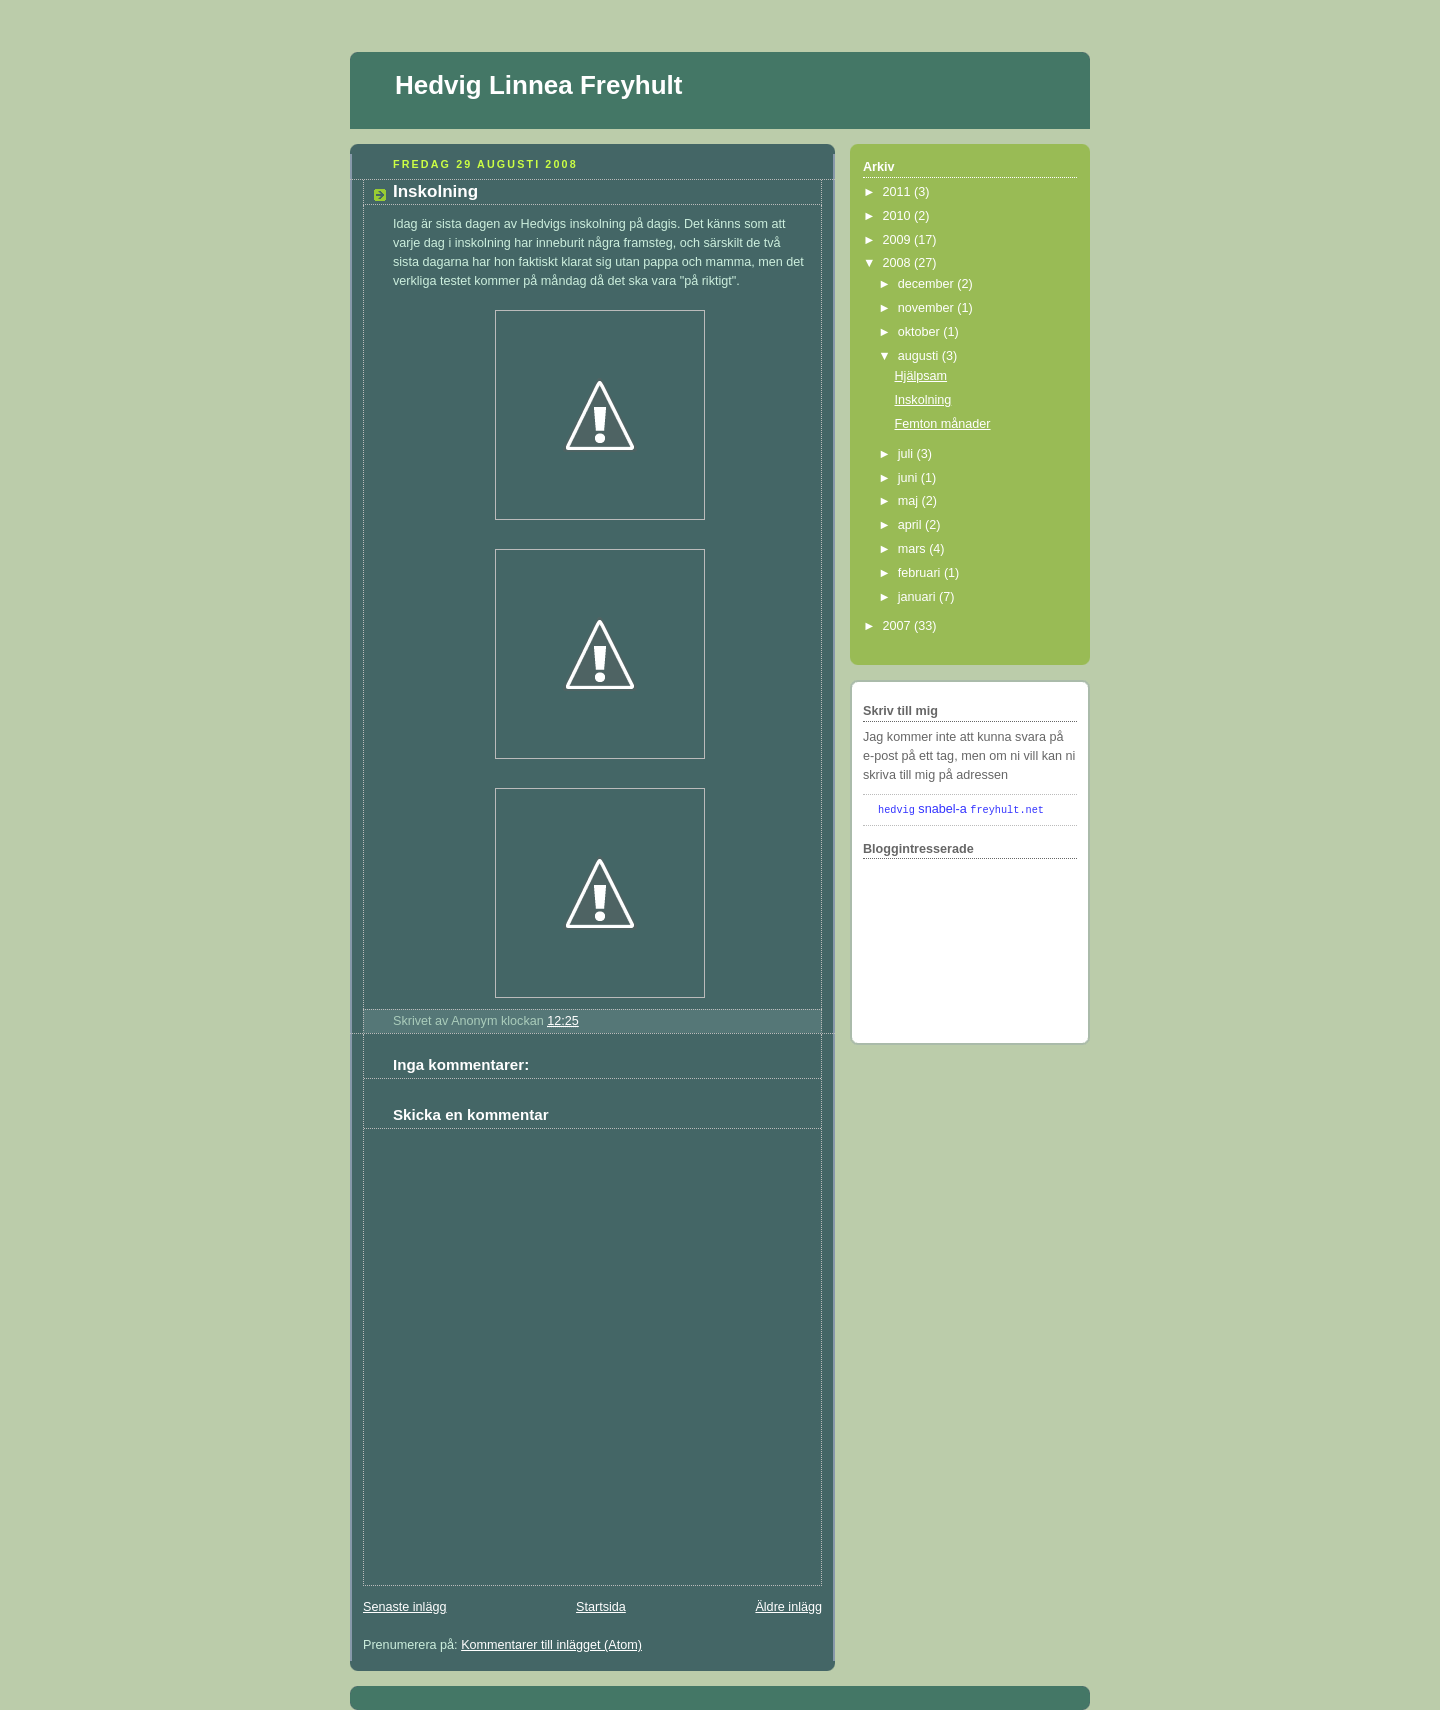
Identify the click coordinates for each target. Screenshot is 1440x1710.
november (928, 308)
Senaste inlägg (404, 1607)
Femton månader (943, 424)
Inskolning (435, 191)
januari (918, 597)
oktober (921, 332)
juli (907, 454)
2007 (899, 626)
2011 (899, 192)
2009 (899, 240)
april (911, 525)
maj (910, 501)
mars (914, 549)
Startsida (601, 1607)
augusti (920, 356)
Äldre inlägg (788, 1607)
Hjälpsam (921, 376)
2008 (899, 263)
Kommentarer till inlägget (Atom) (551, 1645)
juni (909, 478)
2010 (899, 216)
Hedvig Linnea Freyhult (539, 85)
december (928, 284)
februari (921, 573)
